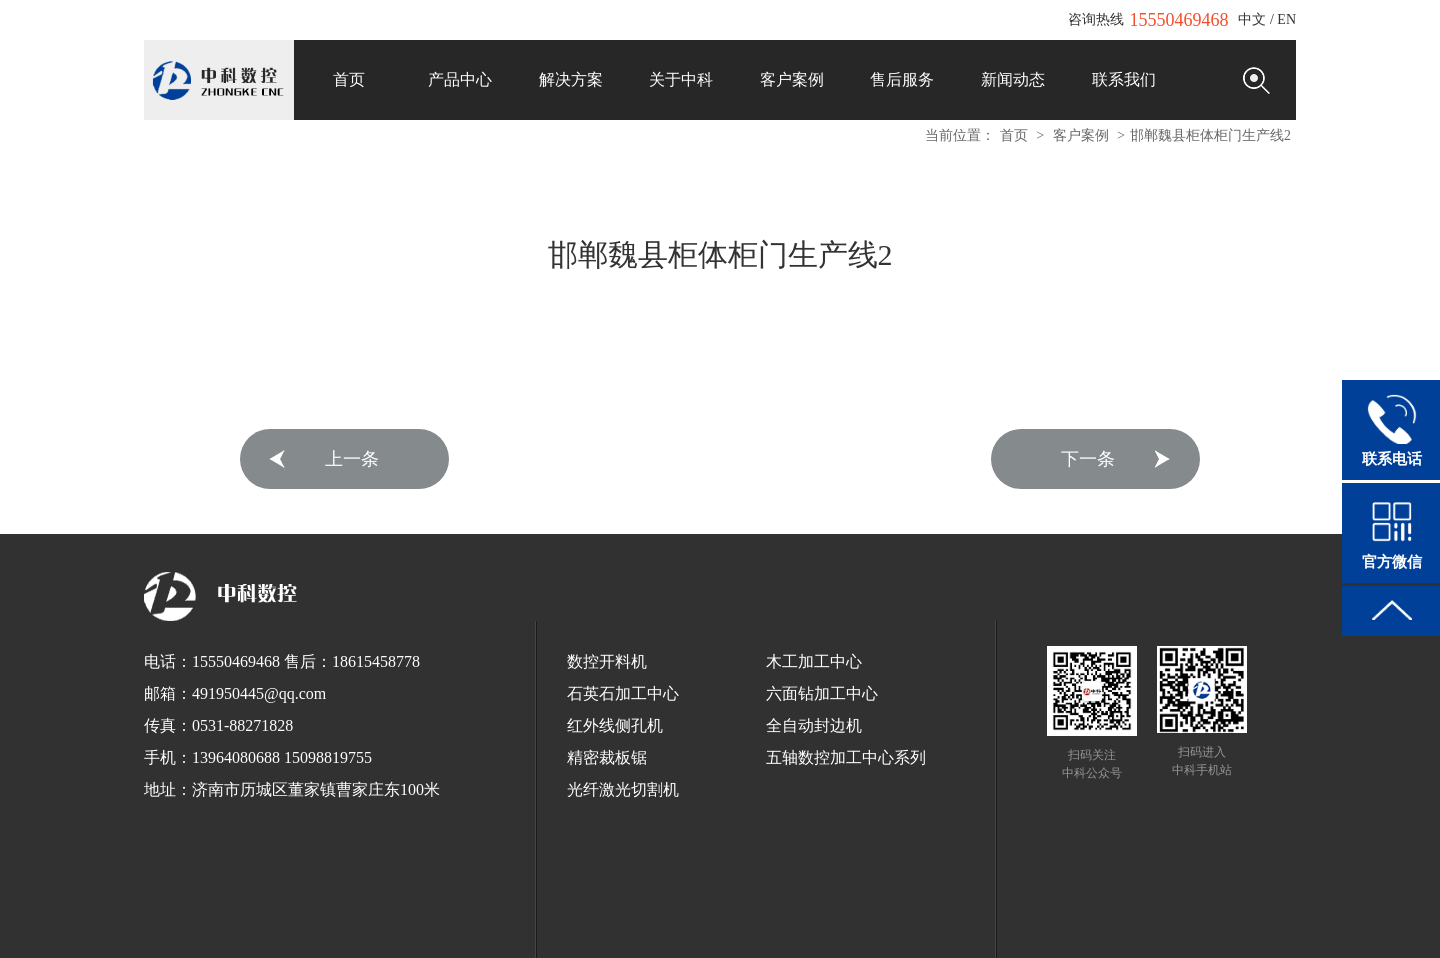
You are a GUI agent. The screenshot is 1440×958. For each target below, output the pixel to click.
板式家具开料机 (1002, 916)
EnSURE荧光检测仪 (277, 916)
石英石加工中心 (623, 693)
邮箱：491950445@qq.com (235, 693)
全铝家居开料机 (1166, 916)
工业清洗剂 (370, 916)
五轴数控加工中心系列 (846, 757)
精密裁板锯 (607, 757)
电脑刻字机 (1248, 916)
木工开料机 (1084, 916)
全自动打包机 (480, 916)
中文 (1252, 19)
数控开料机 (607, 661)
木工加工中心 (814, 661)
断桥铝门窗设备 (720, 934)
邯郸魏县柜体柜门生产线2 (1210, 135)
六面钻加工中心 (822, 693)
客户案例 (1081, 135)
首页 (1014, 135)
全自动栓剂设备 (768, 916)
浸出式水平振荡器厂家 (656, 916)
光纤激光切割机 (623, 789)
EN (1286, 19)
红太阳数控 (920, 916)
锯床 (422, 916)
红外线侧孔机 (615, 725)
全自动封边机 (814, 725)
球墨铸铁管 (556, 916)
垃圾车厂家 (850, 916)
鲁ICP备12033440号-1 (793, 893)
